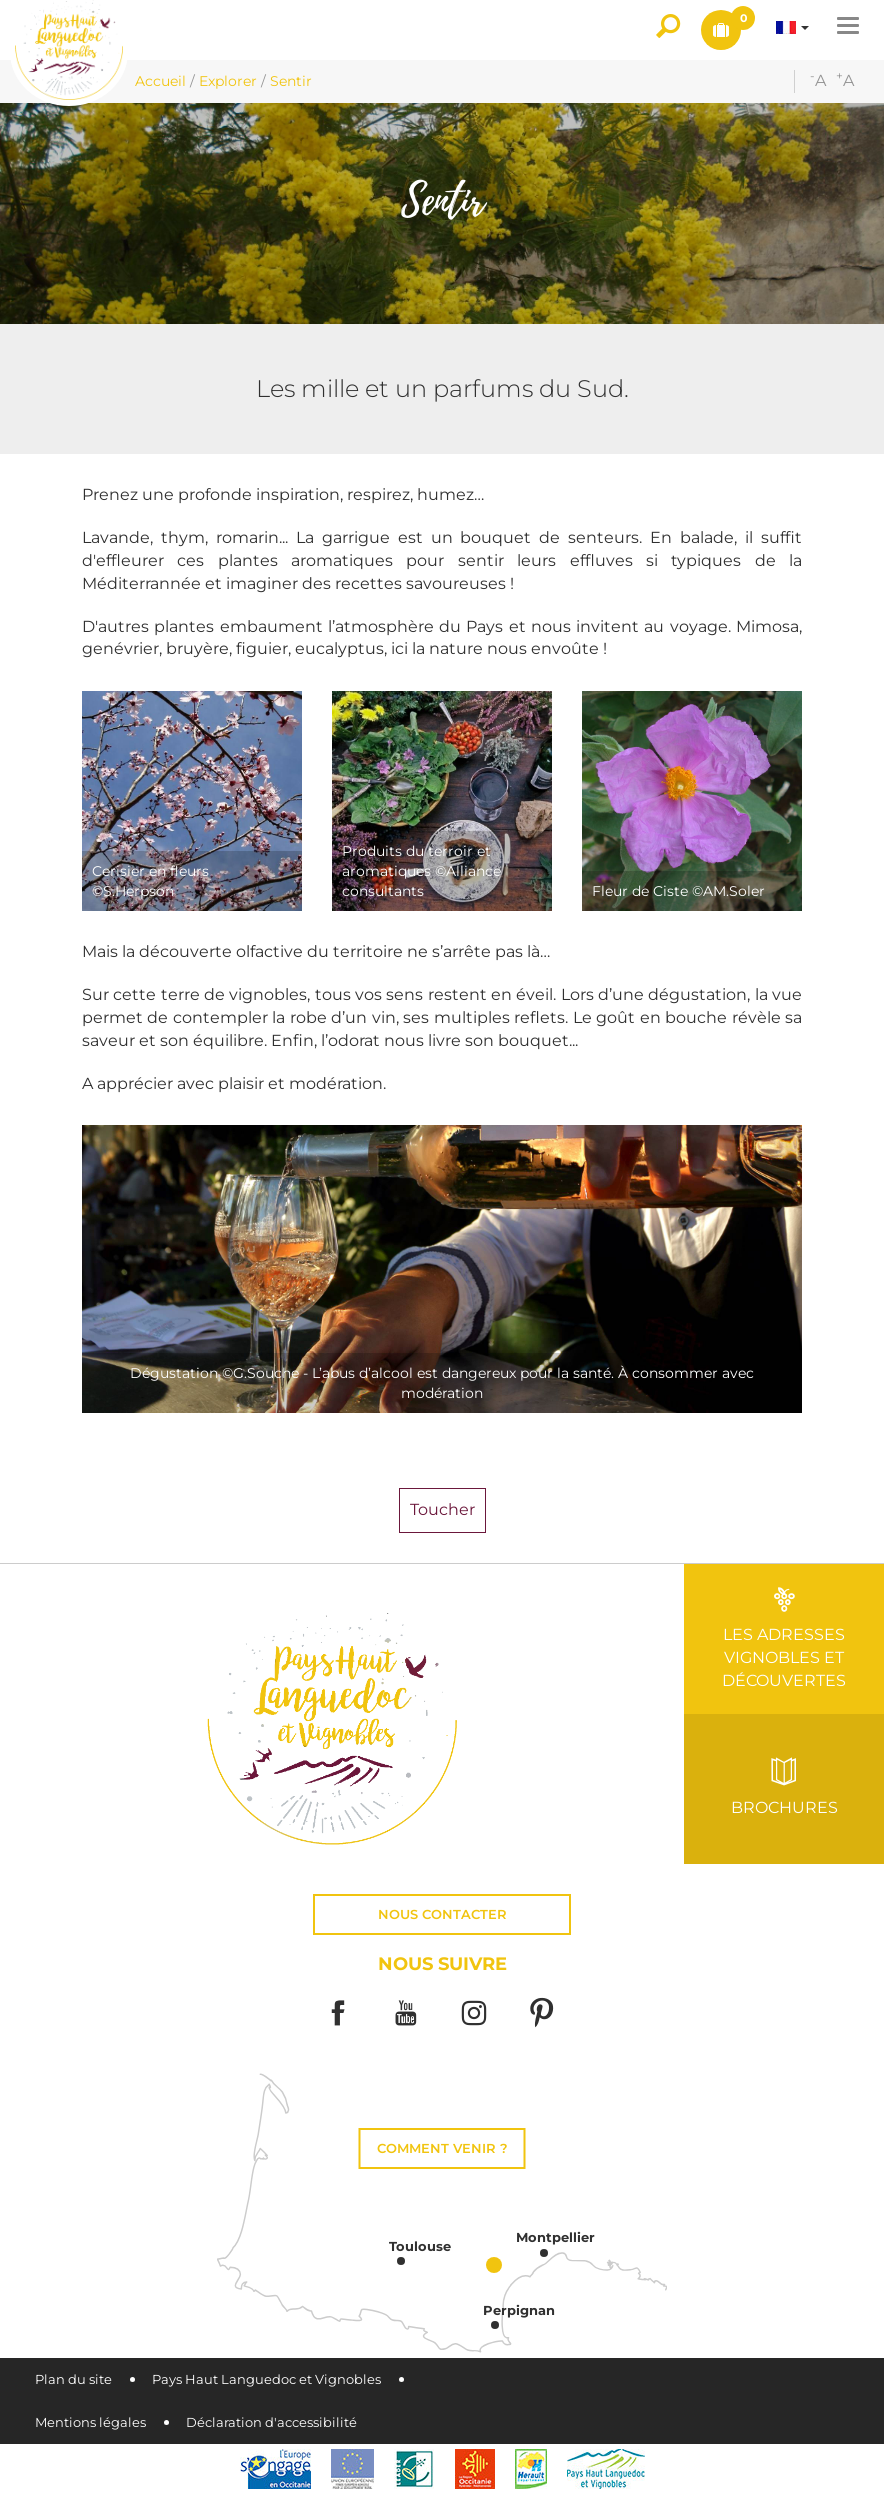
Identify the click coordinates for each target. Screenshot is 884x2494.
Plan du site (73, 2379)
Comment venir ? (442, 2148)
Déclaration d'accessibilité (271, 2422)
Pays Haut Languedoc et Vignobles (266, 2379)
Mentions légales (90, 2422)
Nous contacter (442, 1914)
